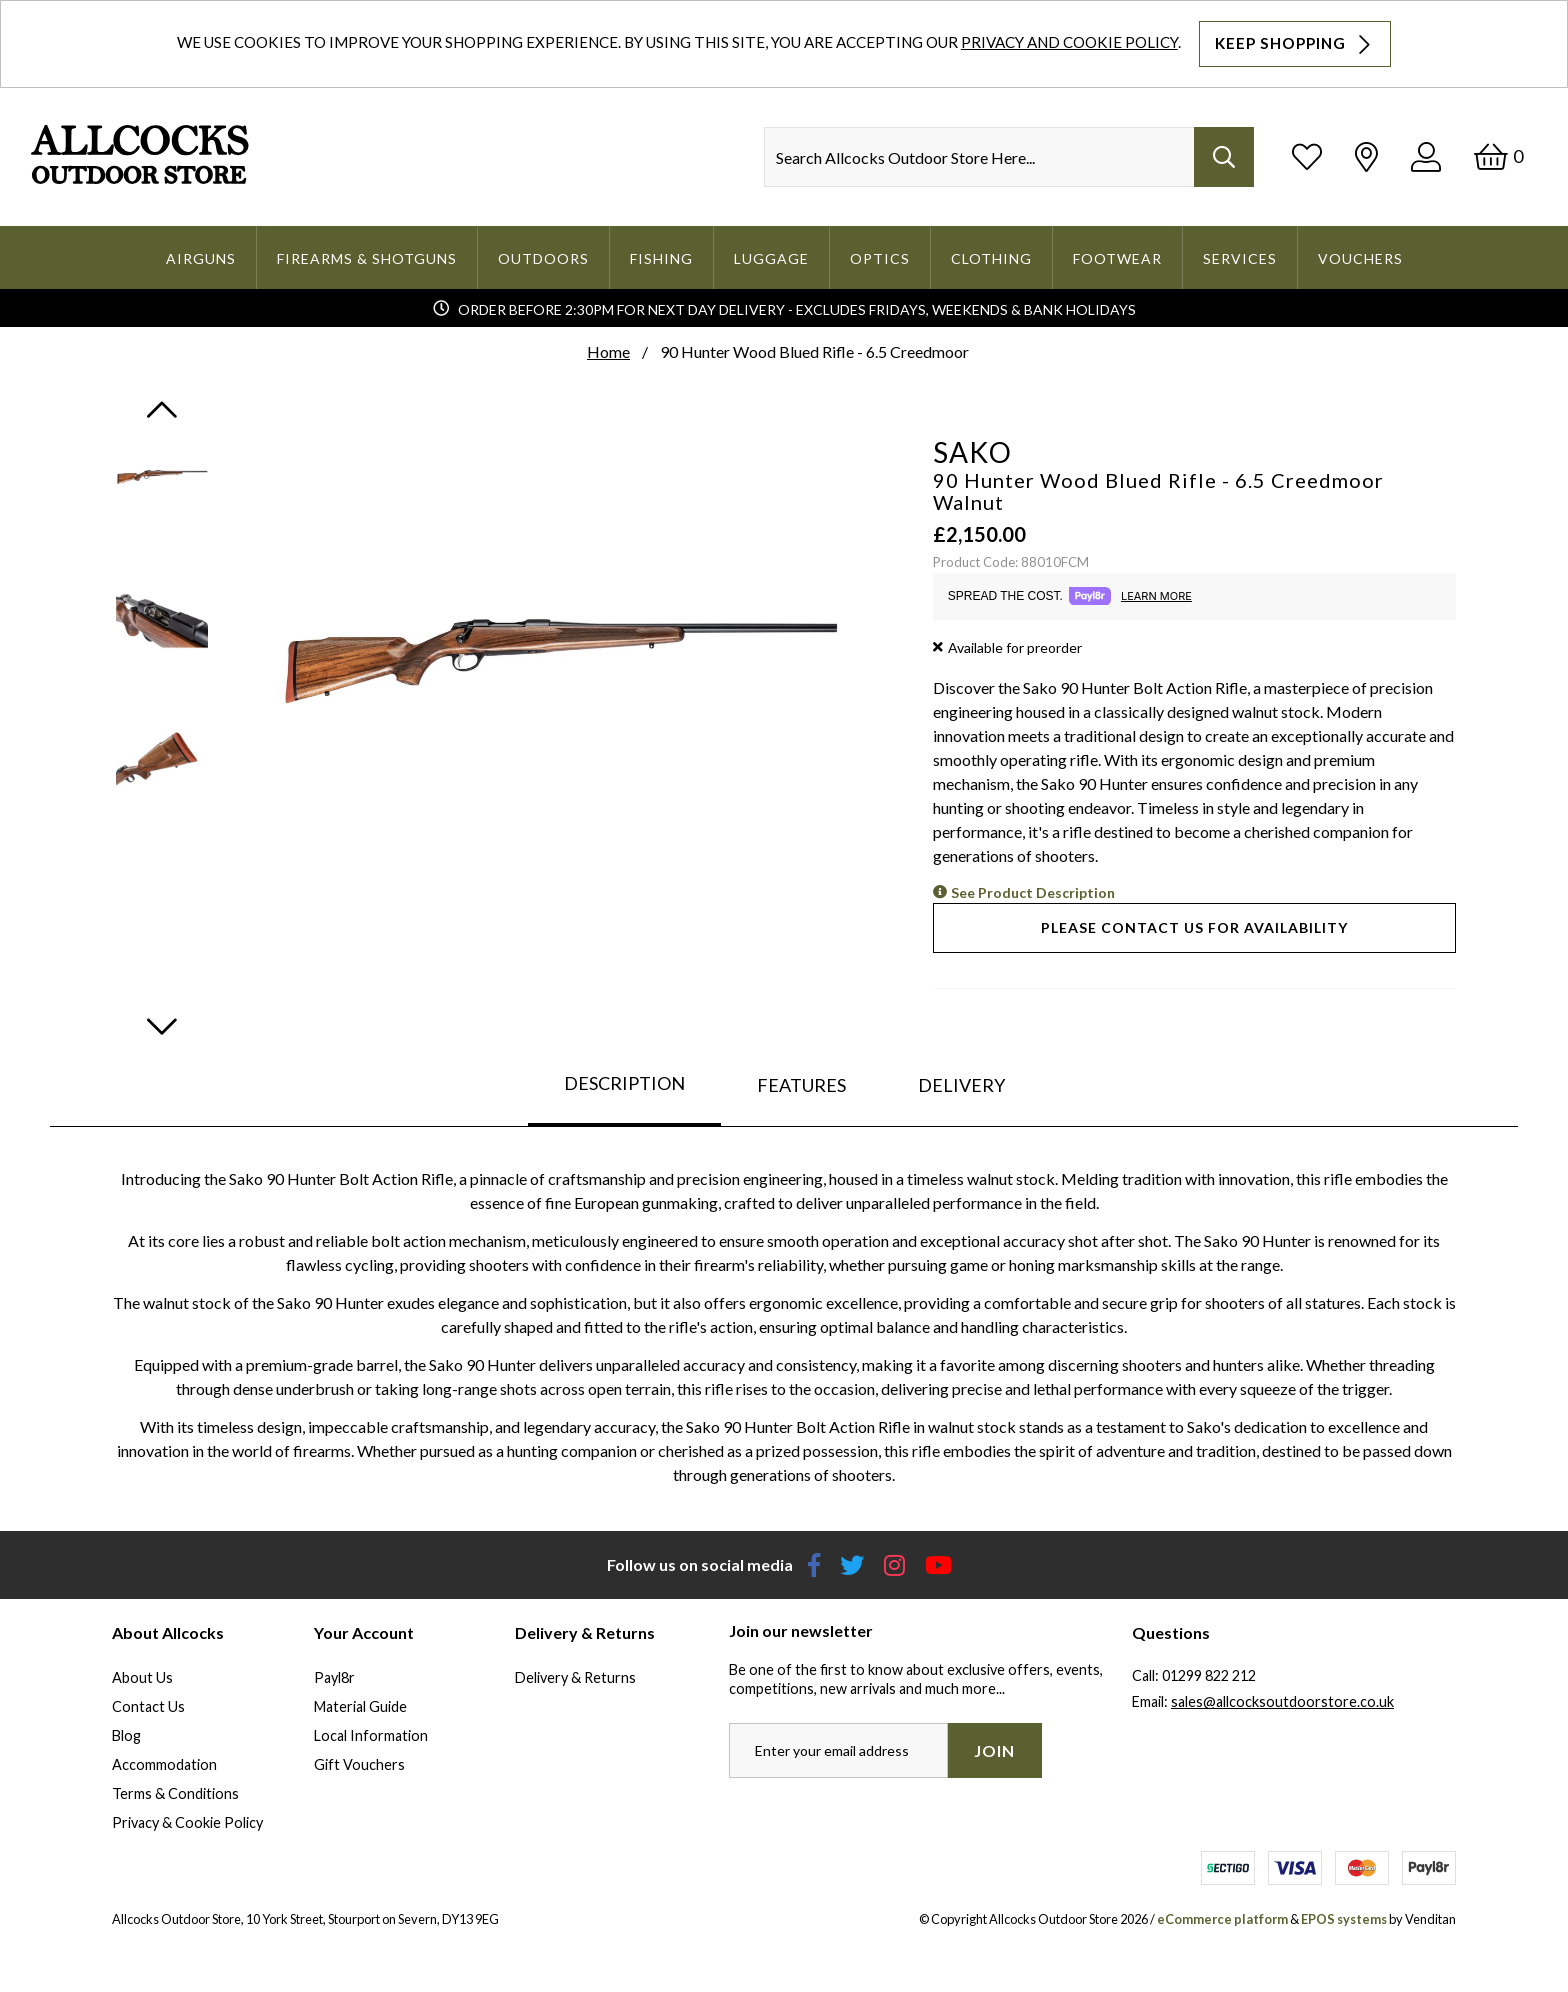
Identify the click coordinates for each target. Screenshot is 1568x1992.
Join (994, 1750)
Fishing (661, 258)
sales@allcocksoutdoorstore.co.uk (1282, 1701)
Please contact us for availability (1194, 927)
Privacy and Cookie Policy (1069, 42)
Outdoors (543, 258)
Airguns (201, 258)
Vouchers (1360, 258)
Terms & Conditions (175, 1793)
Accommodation (164, 1764)
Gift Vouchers (359, 1764)
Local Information (371, 1735)
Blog (126, 1735)
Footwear (1117, 258)
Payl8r (334, 1677)
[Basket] (1498, 156)
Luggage (771, 258)
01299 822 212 (1209, 1675)
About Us (142, 1677)
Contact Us (148, 1706)
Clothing (991, 258)
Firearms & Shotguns (367, 258)
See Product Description (1033, 892)
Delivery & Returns (575, 1677)
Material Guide (360, 1706)
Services (1240, 258)
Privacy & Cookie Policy (187, 1822)
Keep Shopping (1295, 44)
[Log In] (1426, 156)
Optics (880, 258)
